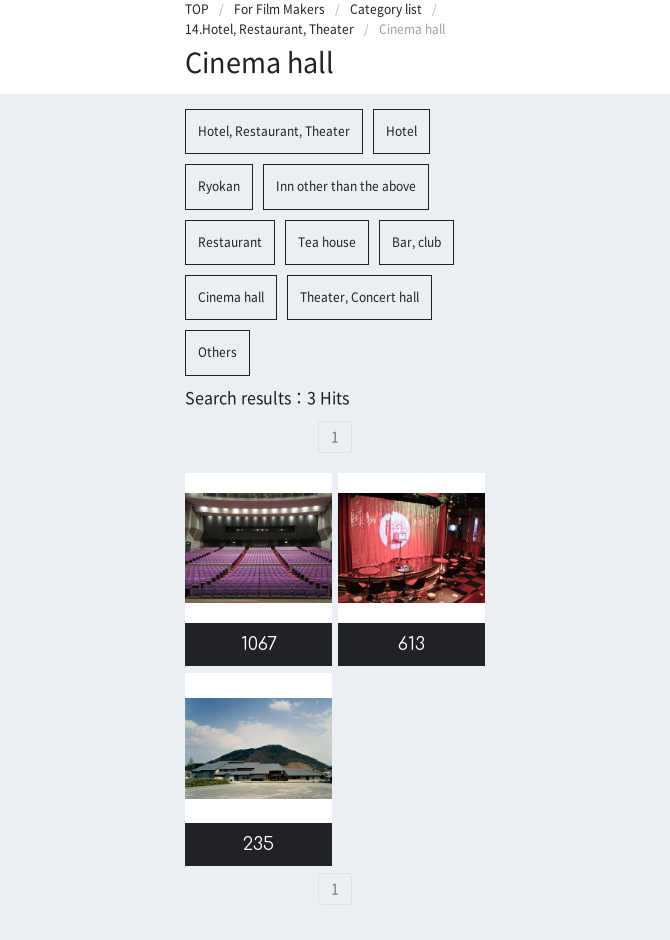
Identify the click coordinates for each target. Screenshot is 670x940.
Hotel (401, 131)
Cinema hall (231, 297)
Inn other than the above (346, 186)
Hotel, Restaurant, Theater (274, 131)
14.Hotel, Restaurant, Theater (269, 29)
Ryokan (219, 186)
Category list (386, 9)
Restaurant (230, 242)
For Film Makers (279, 9)
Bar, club (416, 242)
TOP (197, 9)
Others (217, 352)
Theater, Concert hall (359, 297)
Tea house (327, 242)
